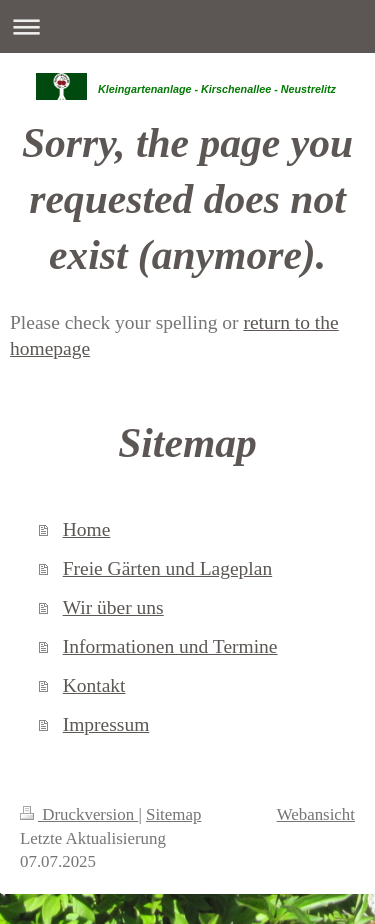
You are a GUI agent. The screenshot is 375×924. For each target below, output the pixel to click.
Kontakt (94, 685)
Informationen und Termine (170, 646)
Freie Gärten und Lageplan (168, 568)
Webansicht (316, 814)
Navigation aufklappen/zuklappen (187, 26)
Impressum (106, 724)
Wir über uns (113, 607)
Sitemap (173, 814)
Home (87, 529)
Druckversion (79, 814)
